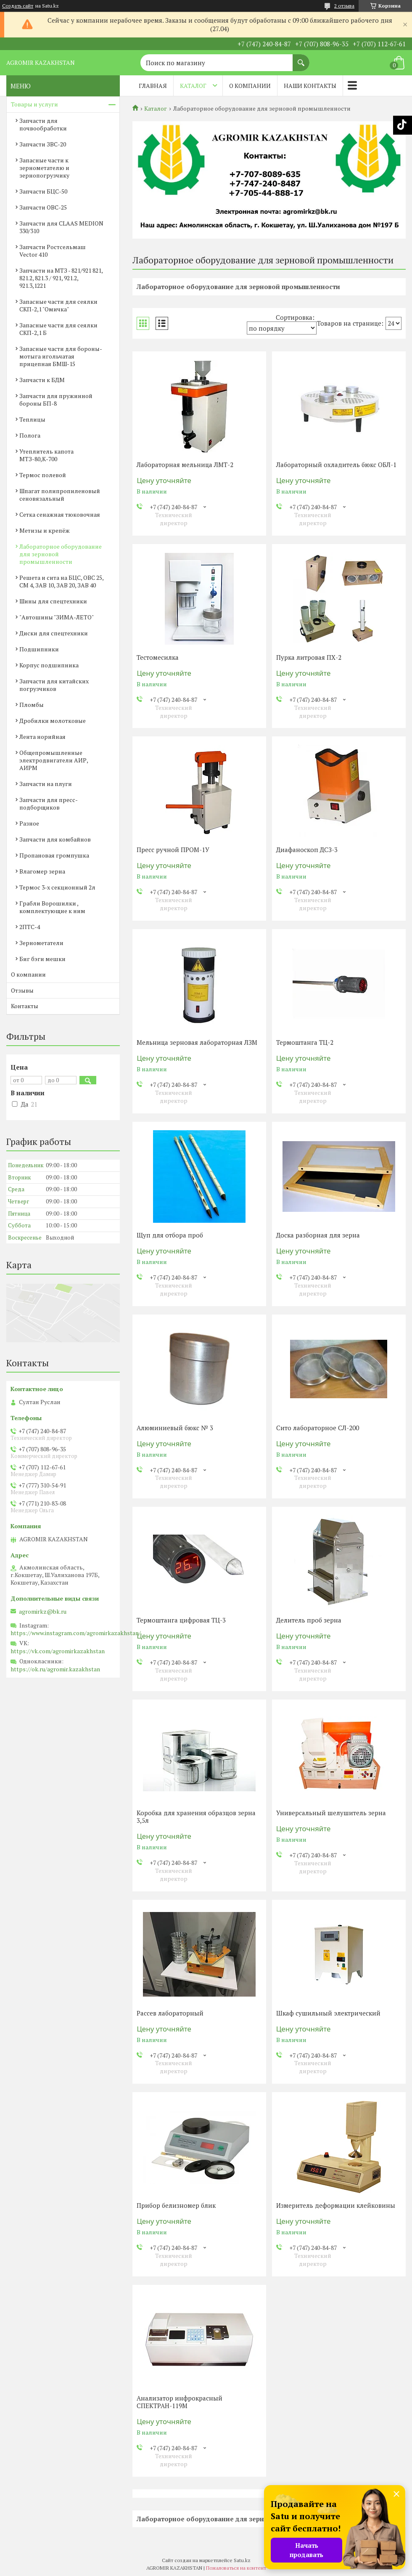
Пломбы (31, 705)
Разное (29, 823)
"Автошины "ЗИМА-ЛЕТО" (56, 617)
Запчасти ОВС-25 (43, 207)
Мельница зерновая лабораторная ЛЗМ (197, 1042)
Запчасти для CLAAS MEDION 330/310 (61, 227)
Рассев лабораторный (170, 2013)
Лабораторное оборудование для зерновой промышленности (60, 554)
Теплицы (32, 419)
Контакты (24, 1006)
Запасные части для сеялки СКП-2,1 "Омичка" (58, 305)
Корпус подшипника (49, 665)
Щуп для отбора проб (170, 1235)
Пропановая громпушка (54, 855)
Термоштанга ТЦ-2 (304, 1042)
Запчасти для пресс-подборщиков (48, 803)
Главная (153, 86)
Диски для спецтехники (53, 633)
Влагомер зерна (42, 871)
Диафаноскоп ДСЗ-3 (307, 849)
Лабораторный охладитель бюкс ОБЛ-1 (336, 464)
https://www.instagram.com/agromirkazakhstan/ (76, 1633)
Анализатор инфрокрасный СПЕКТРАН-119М (179, 2401)
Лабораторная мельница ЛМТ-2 (185, 464)
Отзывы (22, 990)
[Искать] (301, 58)
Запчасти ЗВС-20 (42, 144)
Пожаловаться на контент (236, 2568)
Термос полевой (42, 475)
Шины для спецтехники (53, 601)
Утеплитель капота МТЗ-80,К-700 (46, 455)
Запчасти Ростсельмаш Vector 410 (52, 250)
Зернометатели (41, 943)
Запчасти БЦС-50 (43, 191)
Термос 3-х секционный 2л (57, 887)
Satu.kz (242, 2560)
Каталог (193, 86)
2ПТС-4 (29, 927)
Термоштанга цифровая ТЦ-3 (181, 1620)
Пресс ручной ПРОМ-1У (173, 849)
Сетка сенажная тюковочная (59, 514)
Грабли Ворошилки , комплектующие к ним (52, 907)
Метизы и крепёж (44, 530)
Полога (29, 435)
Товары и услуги (34, 104)
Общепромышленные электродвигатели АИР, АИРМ (53, 760)
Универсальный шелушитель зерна (331, 1812)
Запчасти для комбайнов (55, 839)
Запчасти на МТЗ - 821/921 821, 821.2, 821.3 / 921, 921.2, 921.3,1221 (61, 277)
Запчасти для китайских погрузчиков (54, 685)
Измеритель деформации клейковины (335, 2205)
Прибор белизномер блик (176, 2205)
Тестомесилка (158, 657)
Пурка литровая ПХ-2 (308, 657)
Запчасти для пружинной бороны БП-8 (55, 399)
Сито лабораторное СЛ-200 (317, 1427)
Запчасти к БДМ (42, 380)
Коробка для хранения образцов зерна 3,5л (196, 1816)
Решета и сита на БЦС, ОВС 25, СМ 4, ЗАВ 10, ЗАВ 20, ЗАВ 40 (61, 581)
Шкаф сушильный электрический (328, 2013)
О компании (250, 86)
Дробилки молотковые (52, 721)
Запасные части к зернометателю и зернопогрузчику (44, 167)
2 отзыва (344, 6)
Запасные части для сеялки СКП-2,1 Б (58, 329)
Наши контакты (310, 86)
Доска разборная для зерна (318, 1235)
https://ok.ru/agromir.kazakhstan (55, 1669)
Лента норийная (42, 737)
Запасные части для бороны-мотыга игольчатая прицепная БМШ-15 (60, 356)
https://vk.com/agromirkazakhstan (58, 1651)
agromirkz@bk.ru (42, 1611)
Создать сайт (17, 6)
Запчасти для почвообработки (43, 124)
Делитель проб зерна (308, 1620)
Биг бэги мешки (42, 959)
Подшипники (39, 649)
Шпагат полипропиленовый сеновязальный (59, 494)
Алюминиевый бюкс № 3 (175, 1427)
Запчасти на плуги (45, 784)
